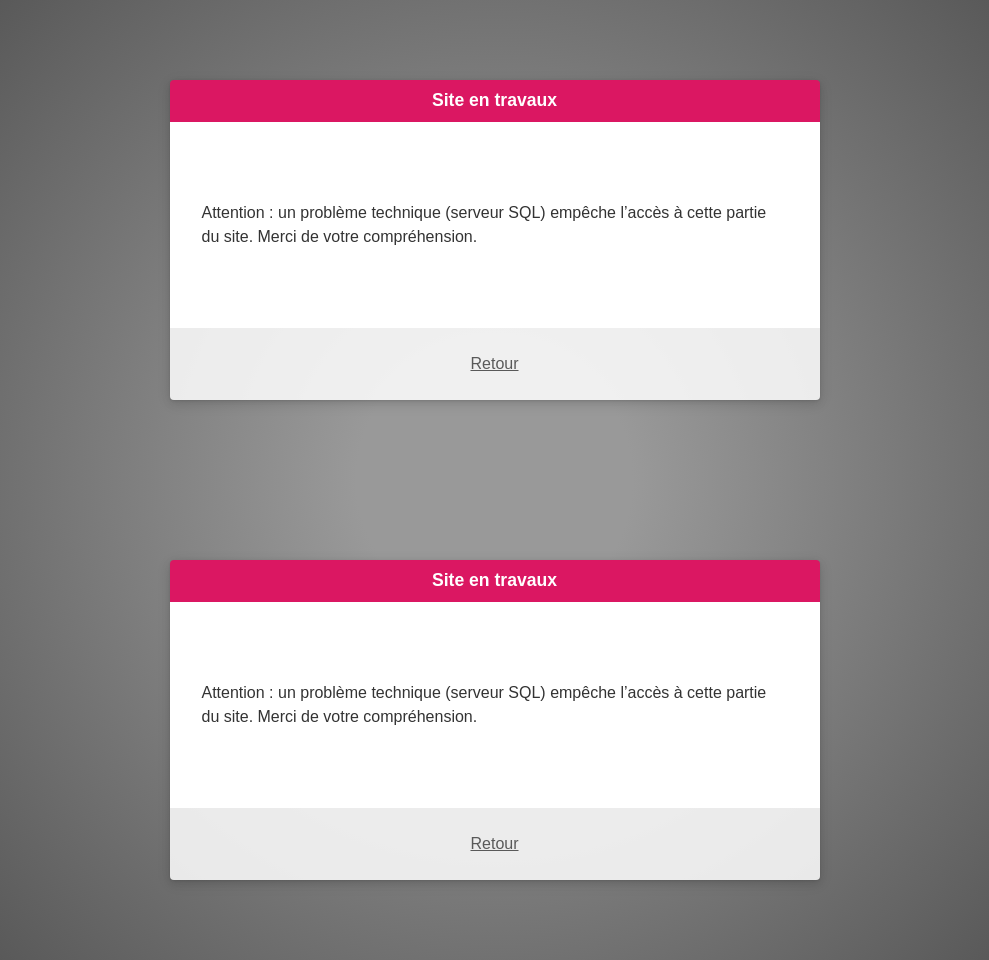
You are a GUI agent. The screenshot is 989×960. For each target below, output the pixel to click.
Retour (494, 363)
